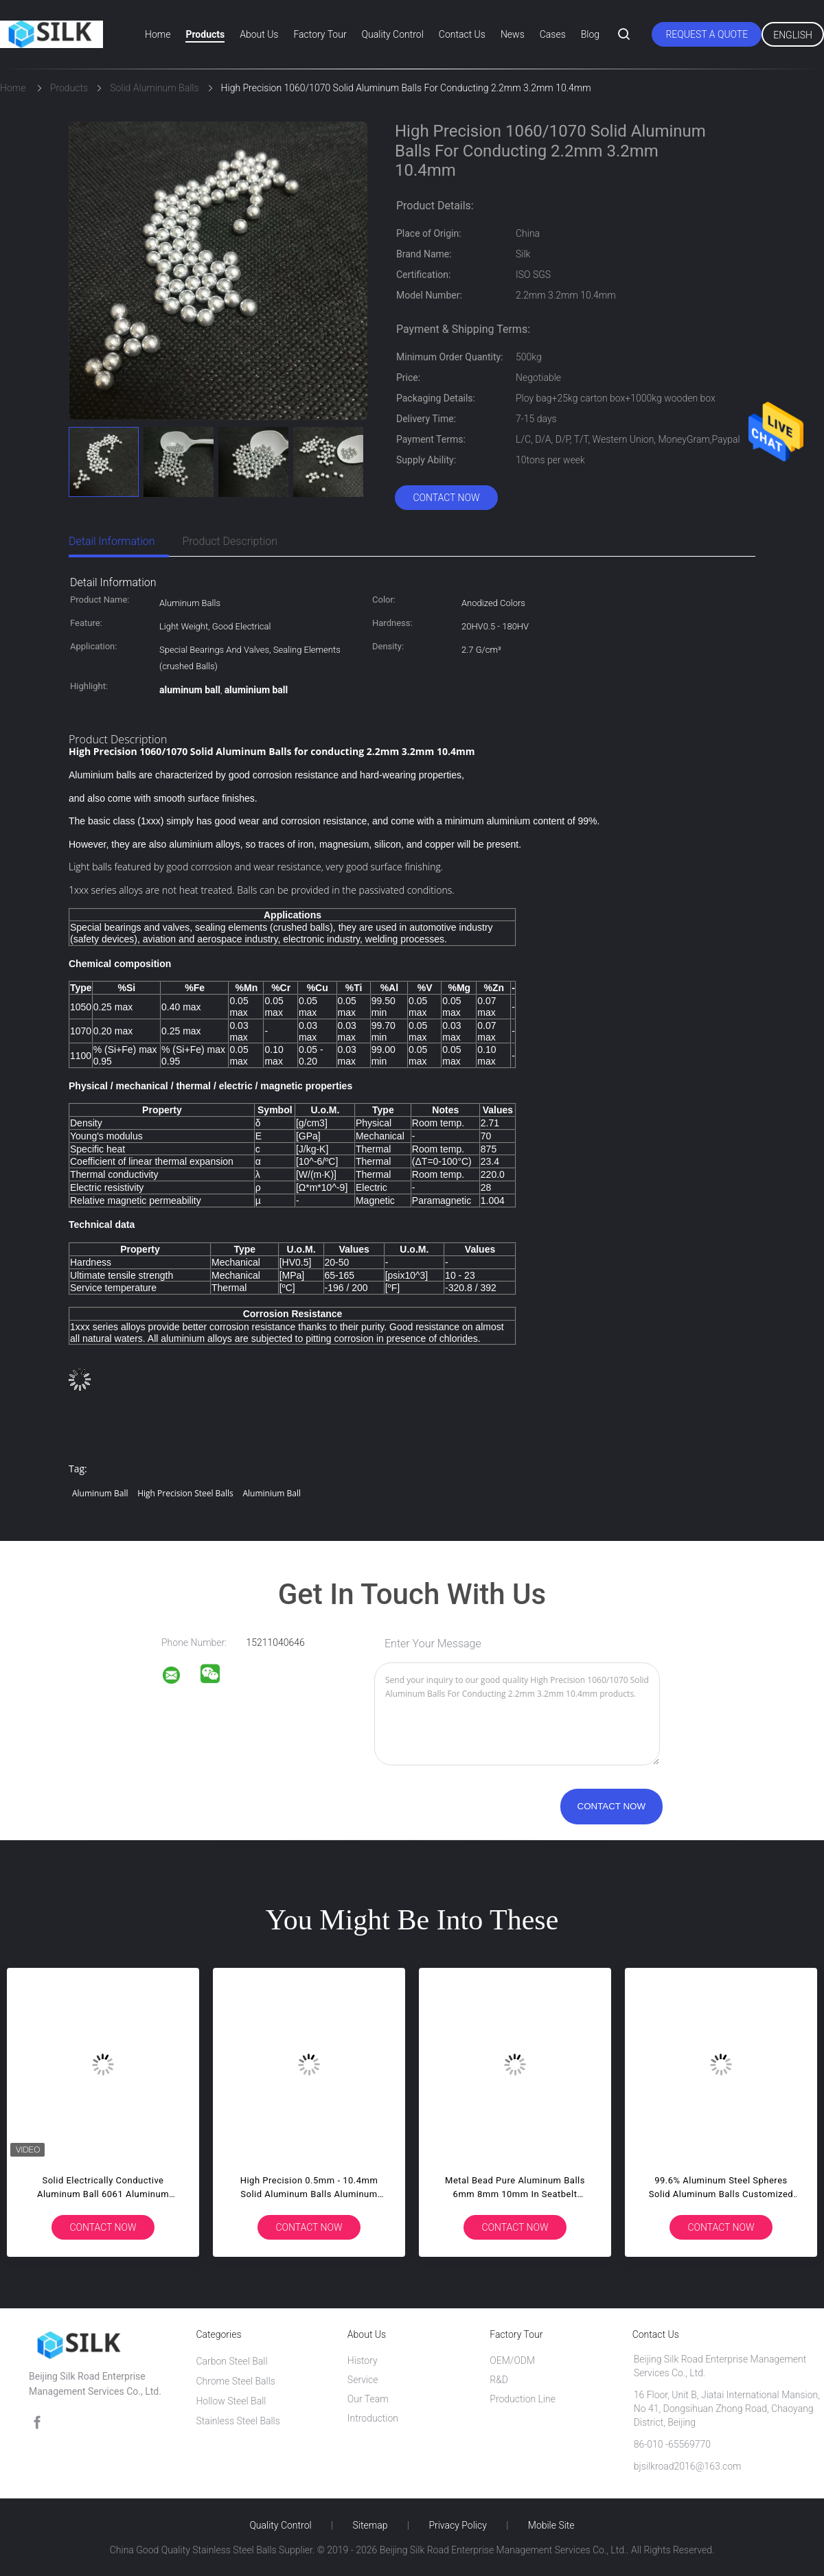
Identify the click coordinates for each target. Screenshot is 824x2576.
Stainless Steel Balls (237, 2420)
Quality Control (393, 34)
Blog (590, 34)
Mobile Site (551, 2525)
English (792, 35)
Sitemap (370, 2525)
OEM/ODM (512, 2360)
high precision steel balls (185, 1493)
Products (205, 34)
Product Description (230, 541)
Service (362, 2379)
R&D (499, 2379)
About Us (259, 34)
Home (157, 34)
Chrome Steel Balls (235, 2381)
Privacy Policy (457, 2525)
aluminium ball (271, 1493)
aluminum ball (100, 1493)
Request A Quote (706, 34)
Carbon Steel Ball (231, 2361)
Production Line (523, 2398)
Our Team (368, 2398)
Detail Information (112, 541)
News (513, 34)
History (362, 2360)
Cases (553, 34)
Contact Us (462, 34)
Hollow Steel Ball (231, 2400)
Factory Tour (319, 34)
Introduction (372, 2418)
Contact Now (446, 497)
